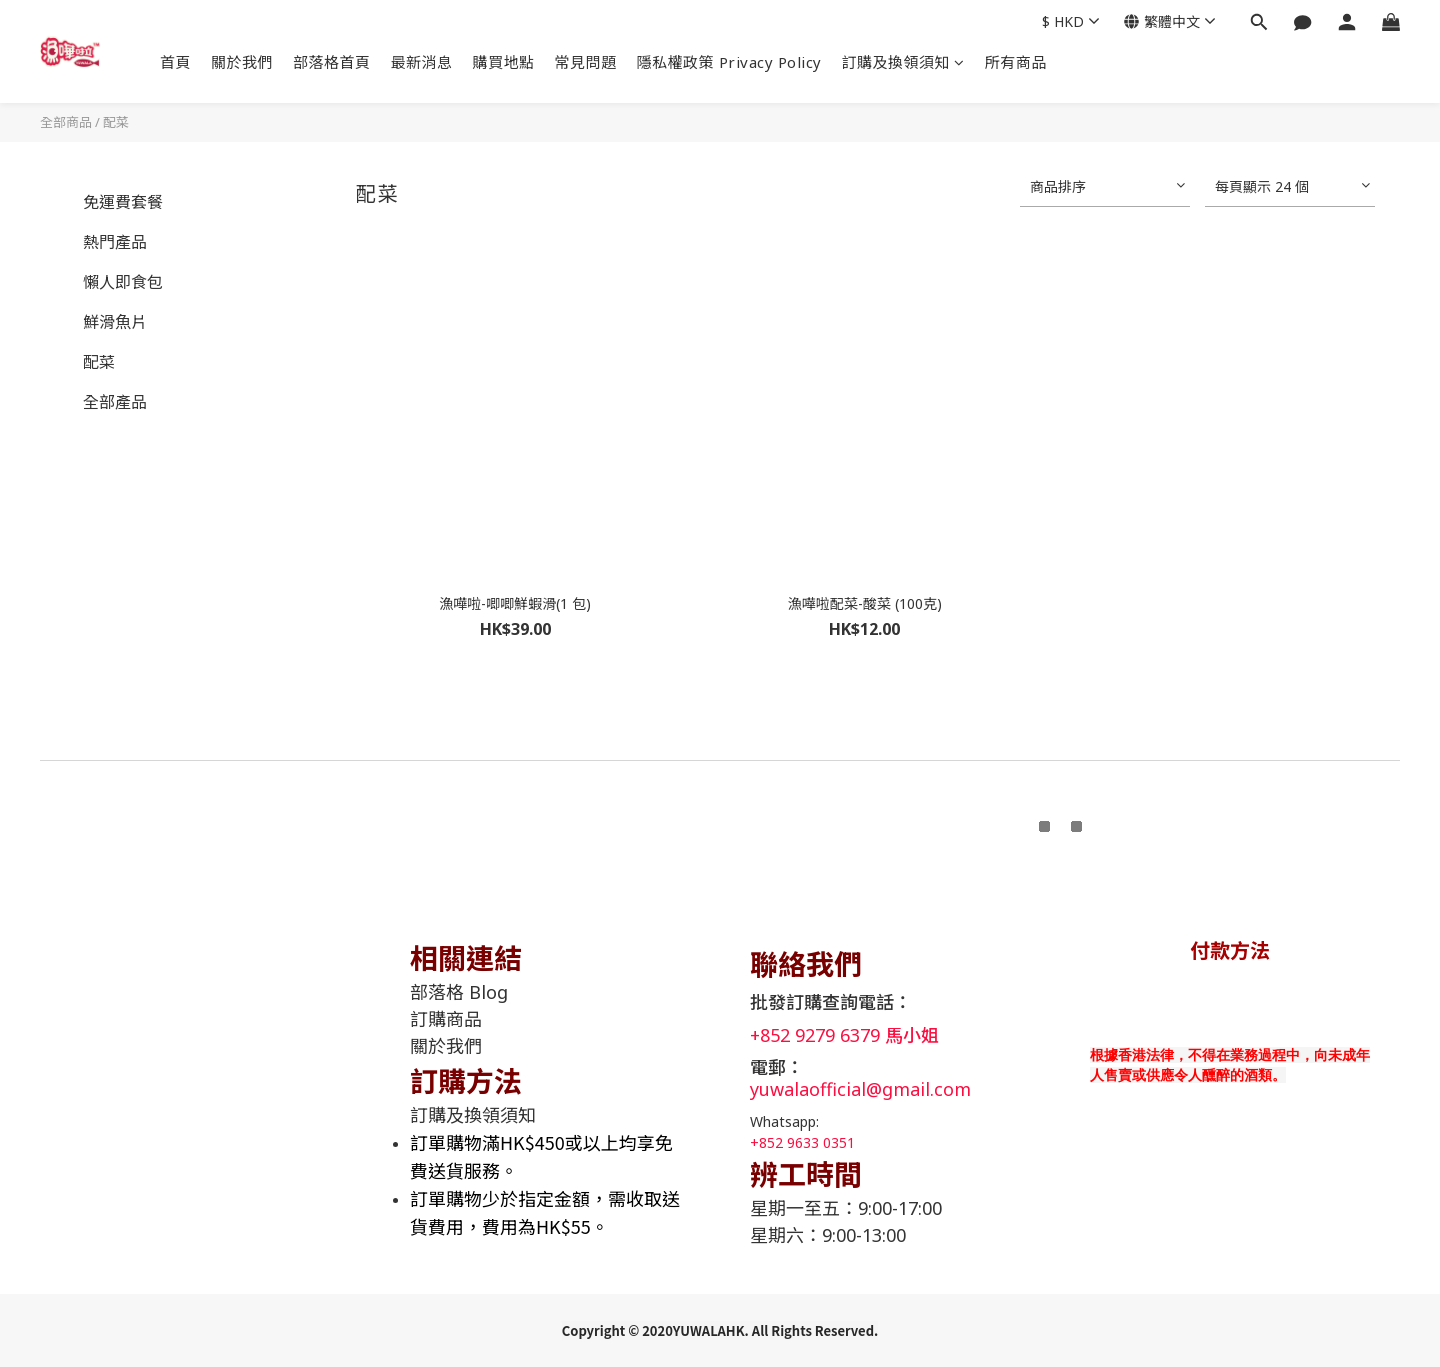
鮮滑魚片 (115, 322)
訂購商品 (446, 1019)
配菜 (116, 122)
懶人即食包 (123, 282)
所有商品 (1016, 62)
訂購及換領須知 (903, 62)
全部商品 (66, 122)
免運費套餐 (123, 202)
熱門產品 (115, 242)
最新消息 (422, 62)
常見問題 (586, 62)
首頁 (175, 62)
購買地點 (504, 62)
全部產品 (115, 402)
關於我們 (242, 62)
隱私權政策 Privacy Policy (729, 62)
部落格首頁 (332, 62)
